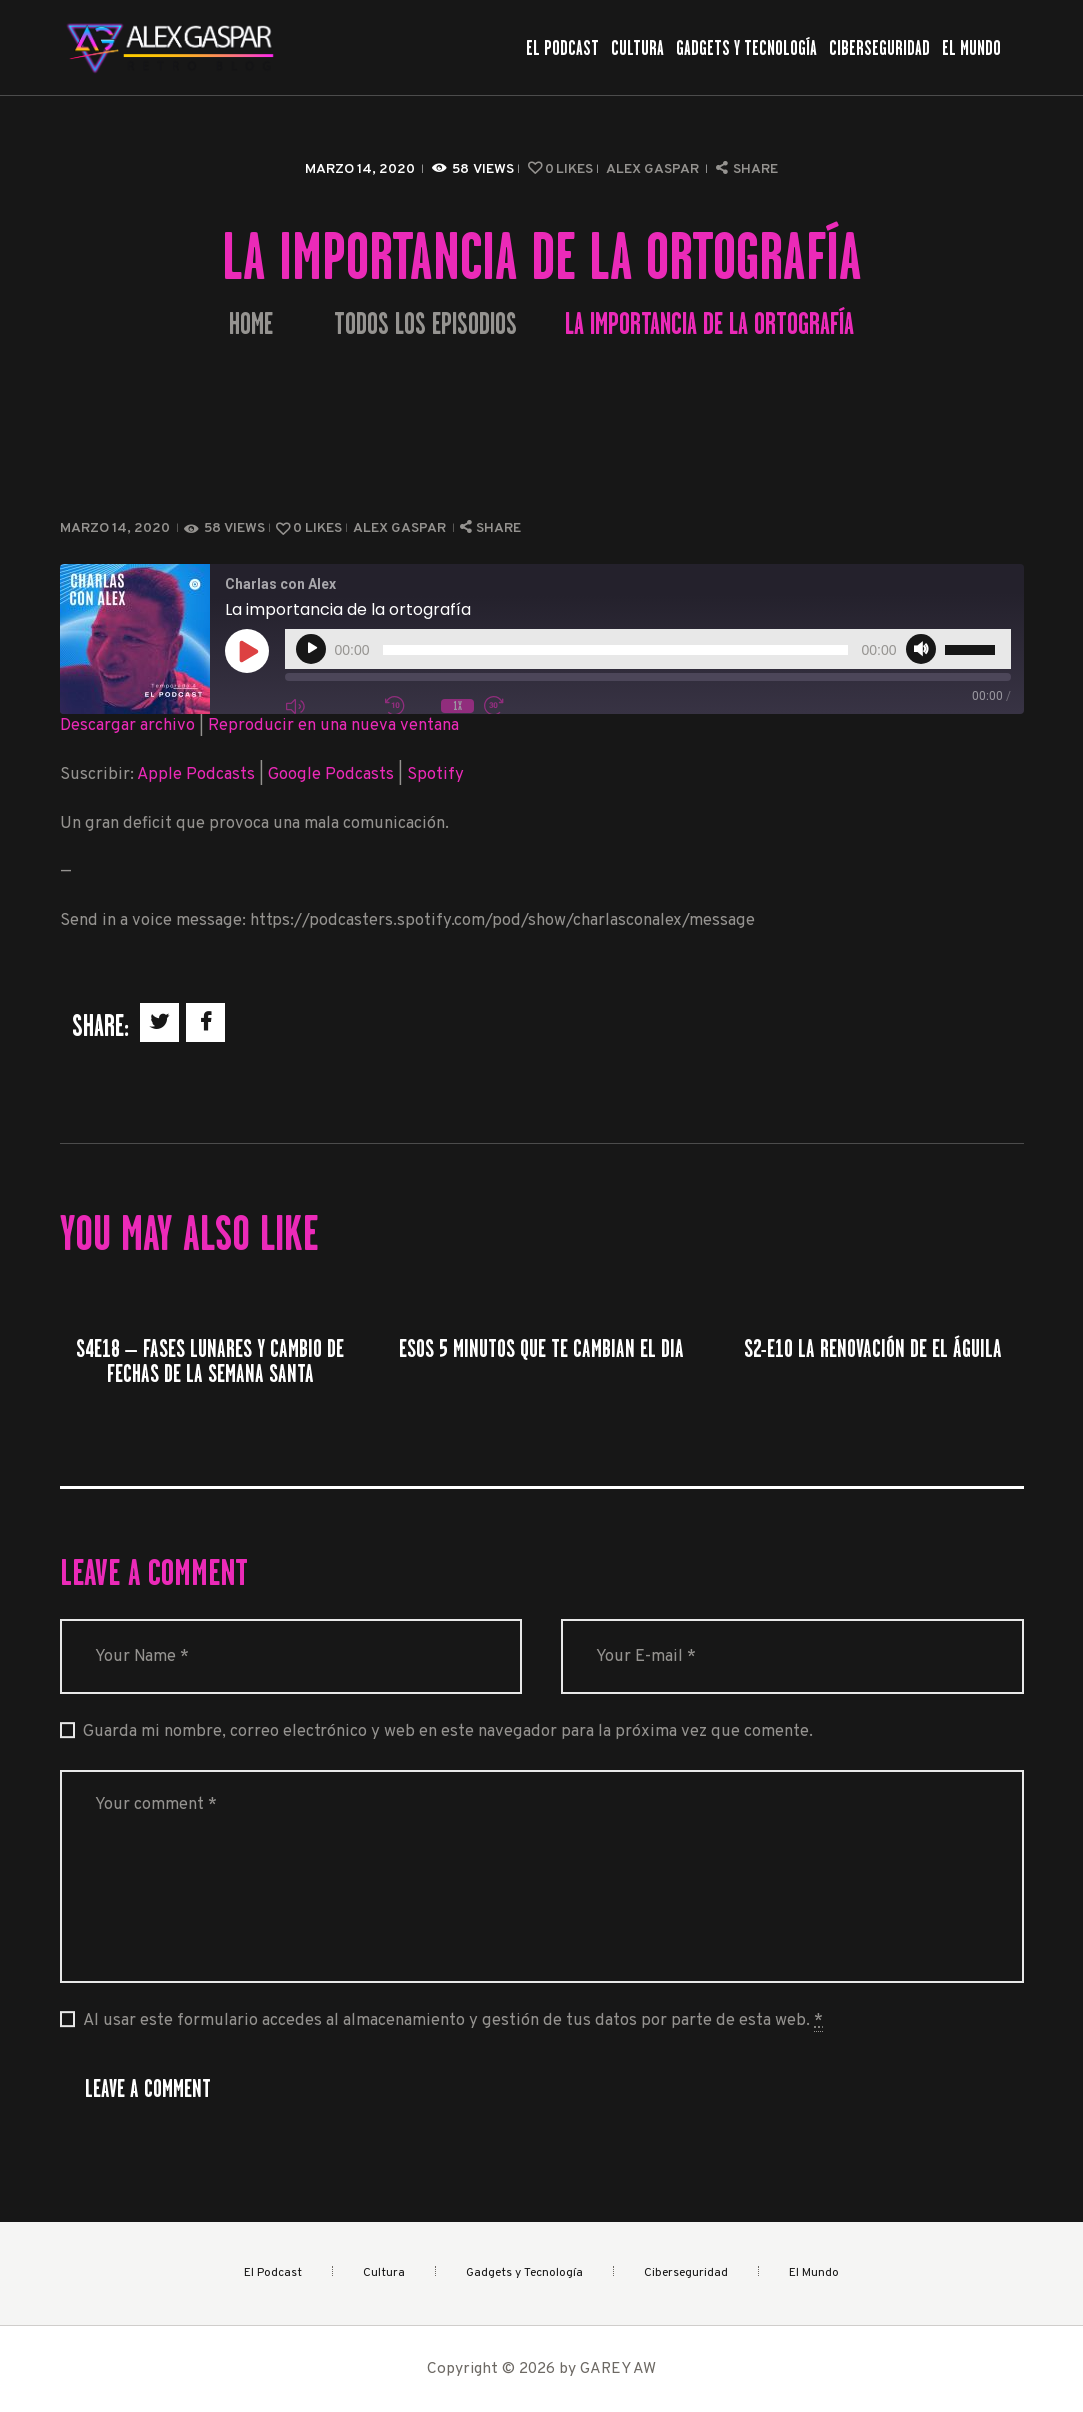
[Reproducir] (311, 649)
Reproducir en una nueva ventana (333, 725)
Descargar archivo (127, 725)
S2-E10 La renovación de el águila (873, 1348)
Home (251, 324)
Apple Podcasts (196, 774)
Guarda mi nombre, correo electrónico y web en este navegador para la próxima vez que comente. (448, 1731)
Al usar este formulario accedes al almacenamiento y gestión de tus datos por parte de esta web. (453, 2021)
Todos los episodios (425, 324)
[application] (648, 649)
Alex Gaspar (654, 169)
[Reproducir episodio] (247, 651)
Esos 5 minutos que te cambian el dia (541, 1348)
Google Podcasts (331, 774)
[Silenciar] (921, 649)
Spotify (435, 774)
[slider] (616, 650)
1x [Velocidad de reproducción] (457, 705)
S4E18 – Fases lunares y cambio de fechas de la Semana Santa (210, 1361)
